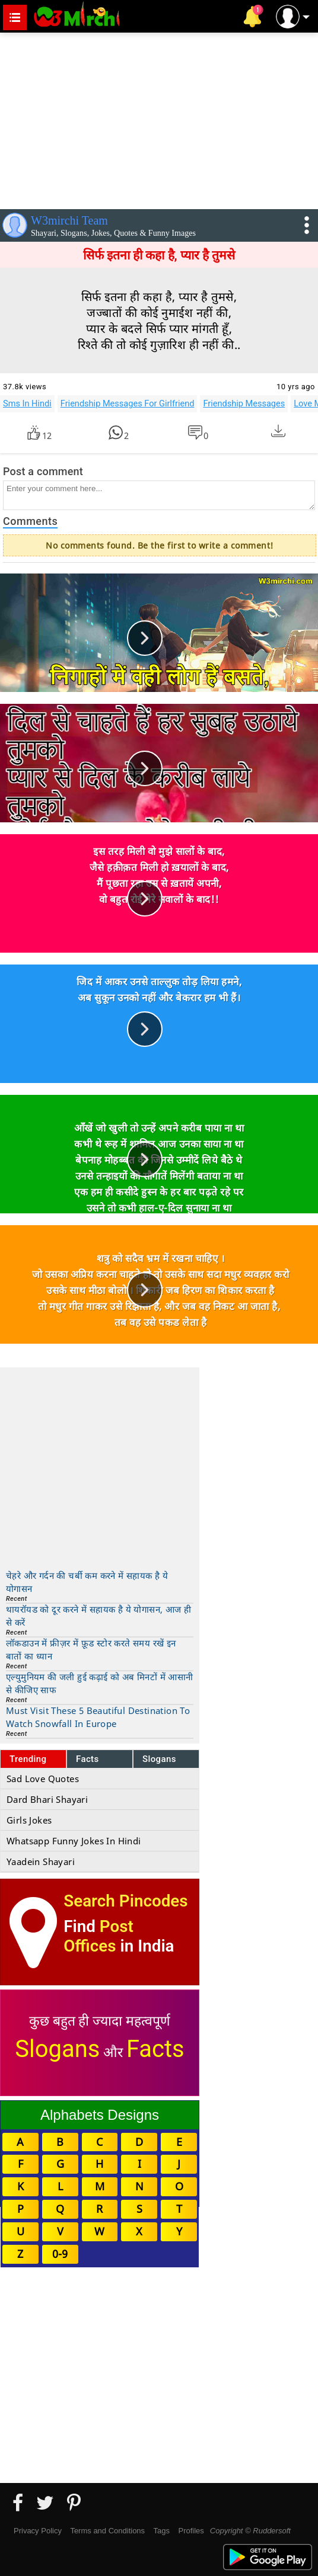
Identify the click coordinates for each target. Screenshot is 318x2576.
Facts (87, 1759)
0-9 (60, 2254)
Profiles (190, 2530)
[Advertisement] (159, 118)
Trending (28, 1759)
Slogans (159, 1759)
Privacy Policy (38, 2530)
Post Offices (98, 1936)
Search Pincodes (125, 1901)
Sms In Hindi (27, 403)
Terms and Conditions (107, 2530)
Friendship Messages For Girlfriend (128, 403)
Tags (162, 2530)
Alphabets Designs (99, 2115)
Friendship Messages (244, 403)
